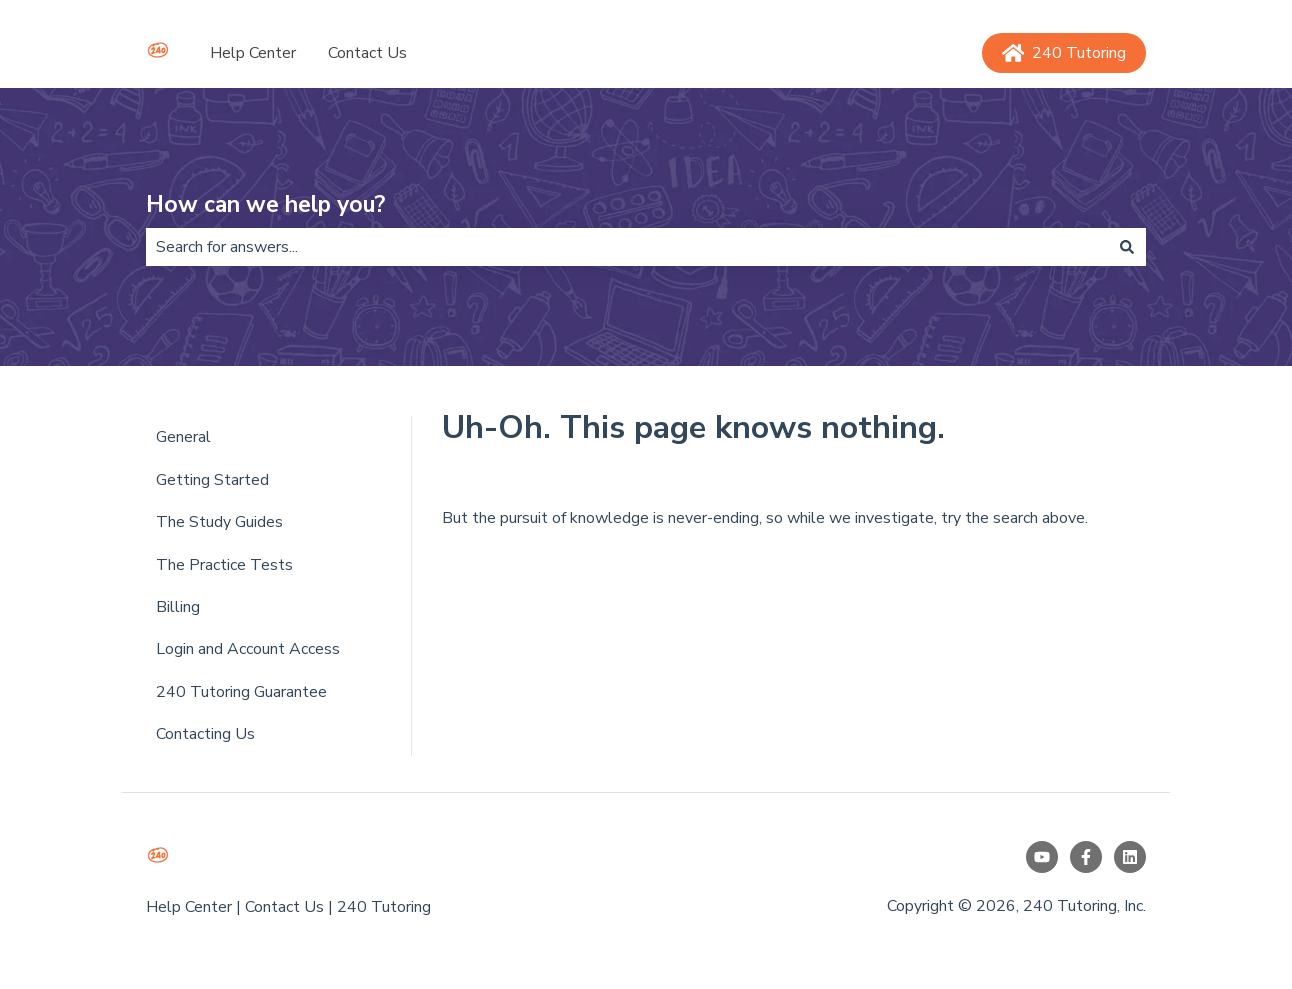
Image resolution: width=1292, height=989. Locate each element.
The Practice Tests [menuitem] (224, 565)
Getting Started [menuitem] (212, 480)
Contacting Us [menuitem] (205, 734)
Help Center (253, 53)
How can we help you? (265, 204)
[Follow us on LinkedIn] (1130, 857)
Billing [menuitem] (178, 607)
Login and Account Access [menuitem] (248, 649)
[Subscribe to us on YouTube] (1042, 857)
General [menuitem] (183, 437)
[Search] (1127, 247)
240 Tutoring (1064, 53)
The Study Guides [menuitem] (219, 522)
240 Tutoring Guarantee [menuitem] (241, 692)
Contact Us (367, 53)
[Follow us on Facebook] (1086, 857)
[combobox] (627, 247)
